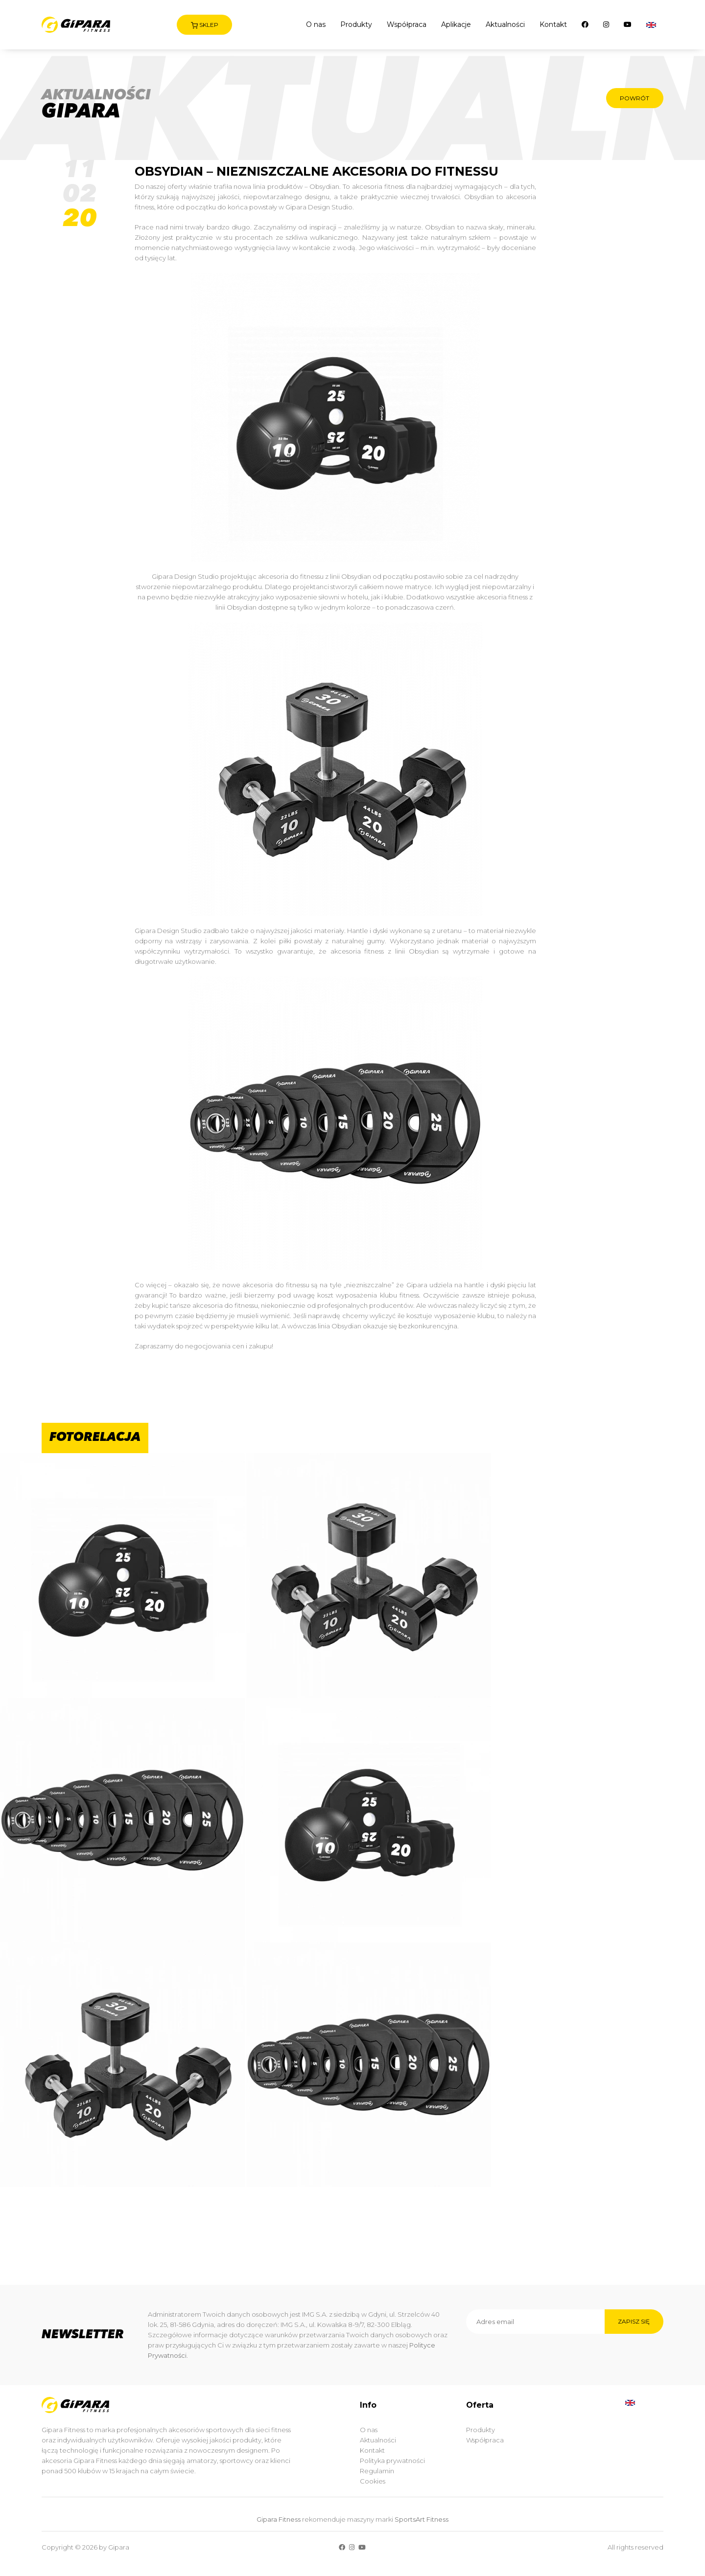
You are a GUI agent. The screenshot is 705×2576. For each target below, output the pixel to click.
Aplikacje (456, 24)
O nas (316, 24)
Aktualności (505, 24)
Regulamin (377, 2471)
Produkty (356, 24)
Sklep (204, 25)
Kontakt (553, 24)
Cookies (372, 2481)
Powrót (634, 98)
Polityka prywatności (392, 2460)
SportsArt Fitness (421, 2519)
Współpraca (406, 24)
